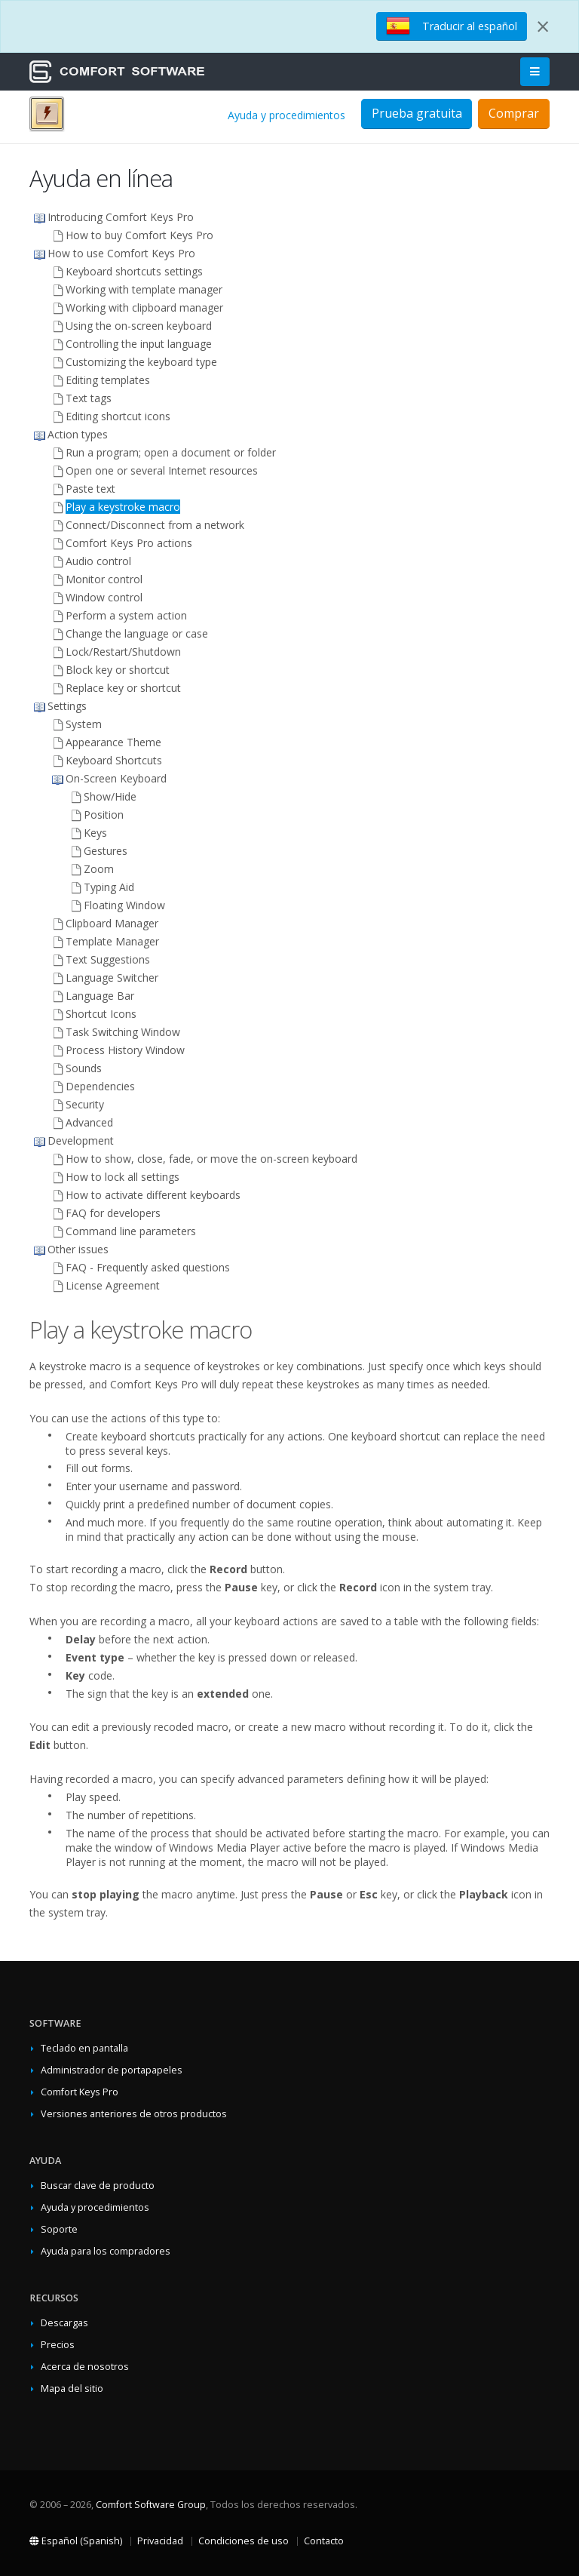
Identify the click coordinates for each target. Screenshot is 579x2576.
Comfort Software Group (151, 2504)
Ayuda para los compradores (105, 2251)
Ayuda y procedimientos (286, 115)
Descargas (64, 2322)
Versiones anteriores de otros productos (134, 2113)
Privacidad (160, 2541)
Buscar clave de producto (98, 2185)
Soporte (59, 2229)
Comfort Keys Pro (79, 2092)
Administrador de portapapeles (111, 2070)
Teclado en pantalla (84, 2048)
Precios (58, 2344)
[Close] (543, 26)
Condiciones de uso (243, 2541)
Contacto (324, 2541)
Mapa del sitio (72, 2388)
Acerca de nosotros (85, 2366)
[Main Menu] (535, 72)
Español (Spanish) (75, 2541)
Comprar (514, 113)
